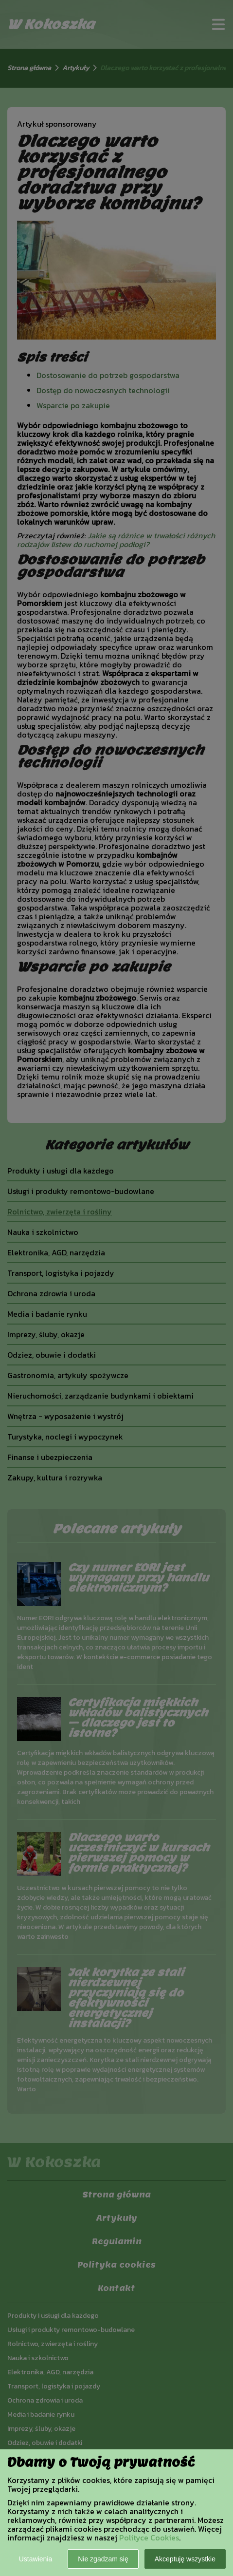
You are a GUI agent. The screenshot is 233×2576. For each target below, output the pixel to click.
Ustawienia (35, 2559)
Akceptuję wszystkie (185, 2559)
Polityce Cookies (149, 2537)
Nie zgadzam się (103, 2559)
